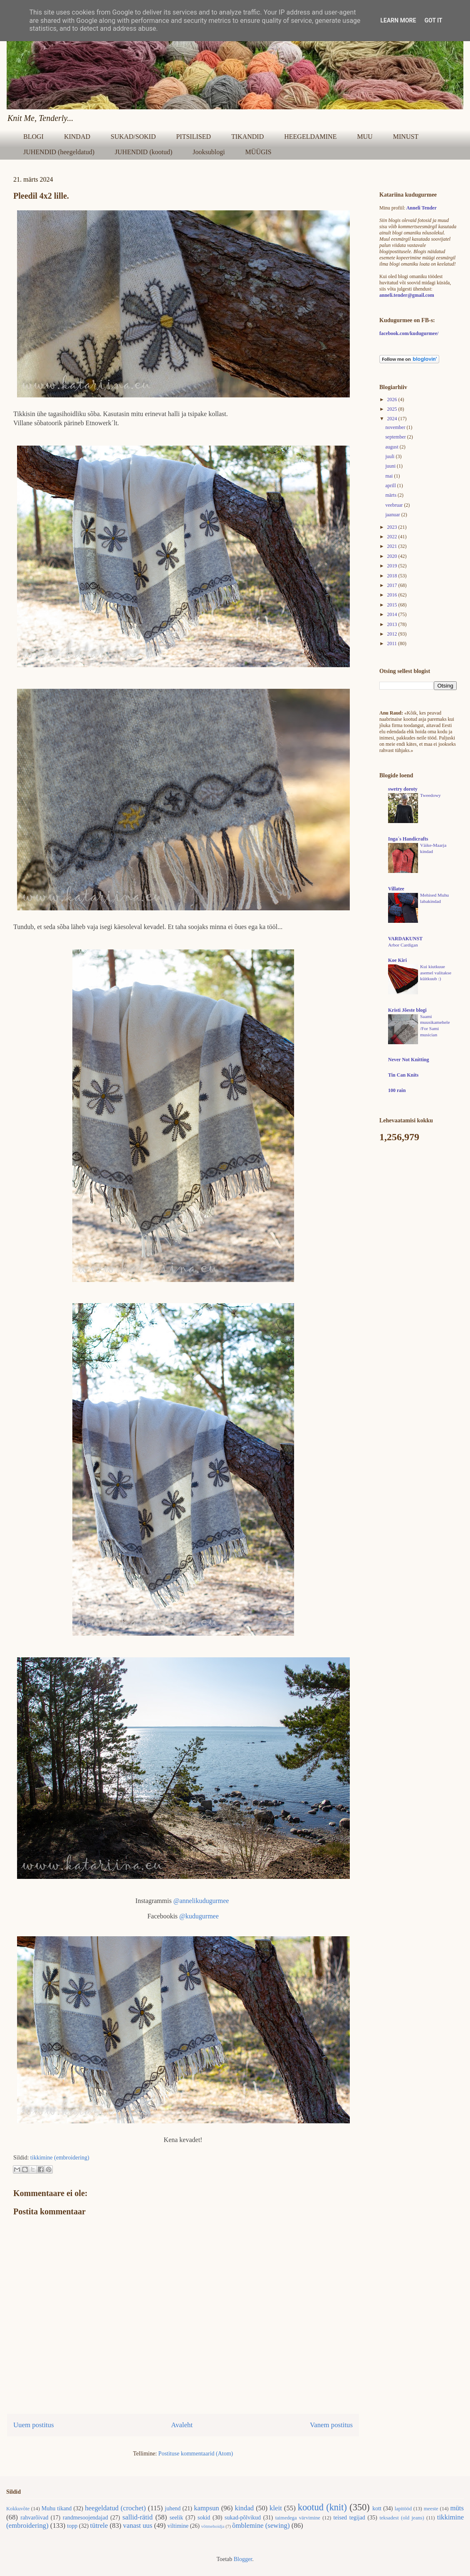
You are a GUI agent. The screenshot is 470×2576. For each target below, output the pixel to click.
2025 (392, 409)
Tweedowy (430, 795)
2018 (392, 576)
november (395, 427)
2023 (392, 527)
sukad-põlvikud (243, 2517)
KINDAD (77, 136)
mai (389, 476)
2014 (392, 614)
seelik (176, 2517)
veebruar (394, 505)
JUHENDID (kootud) (143, 151)
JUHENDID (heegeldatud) (58, 151)
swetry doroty (403, 789)
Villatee (396, 889)
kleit (276, 2508)
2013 (392, 624)
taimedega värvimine (297, 2518)
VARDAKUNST (405, 939)
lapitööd (403, 2509)
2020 (392, 556)
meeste (431, 2509)
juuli (390, 456)
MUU (364, 136)
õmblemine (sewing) (260, 2525)
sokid (204, 2517)
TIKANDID (247, 136)
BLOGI (33, 136)
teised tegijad (349, 2517)
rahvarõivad (34, 2517)
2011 (392, 643)
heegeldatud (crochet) (115, 2508)
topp (72, 2526)
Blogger (243, 2559)
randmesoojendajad (85, 2517)
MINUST (405, 136)
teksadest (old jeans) (402, 2518)
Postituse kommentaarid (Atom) (195, 2453)
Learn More (398, 20)
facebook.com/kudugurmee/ (408, 333)
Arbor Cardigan (403, 944)
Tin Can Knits (403, 1075)
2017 (392, 585)
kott (376, 2508)
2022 (392, 537)
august (392, 447)
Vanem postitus (331, 2425)
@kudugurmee (199, 1916)
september (396, 437)
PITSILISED (193, 136)
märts (391, 495)
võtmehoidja (212, 2526)
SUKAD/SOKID (133, 136)
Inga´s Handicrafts (408, 839)
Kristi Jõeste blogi (407, 1010)
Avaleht (182, 2425)
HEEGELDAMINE (310, 136)
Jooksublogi (209, 151)
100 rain (397, 1090)
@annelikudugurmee (201, 1900)
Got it (433, 20)
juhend (173, 2508)
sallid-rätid (137, 2517)
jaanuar (393, 515)
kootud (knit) (322, 2507)
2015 (392, 605)
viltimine (178, 2526)
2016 (392, 595)
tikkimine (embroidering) (59, 2157)
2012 (392, 634)
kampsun (206, 2508)
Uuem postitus (33, 2425)
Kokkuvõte (18, 2509)
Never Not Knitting (408, 1059)
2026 (392, 399)
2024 (392, 419)
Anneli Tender (421, 208)
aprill (391, 485)
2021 (392, 546)
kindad (244, 2508)
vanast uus (137, 2525)
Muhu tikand (57, 2508)
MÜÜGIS (258, 151)
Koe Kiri (397, 960)
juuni (391, 466)
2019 (392, 566)
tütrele (99, 2525)
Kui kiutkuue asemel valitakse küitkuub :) (435, 972)
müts (457, 2508)
